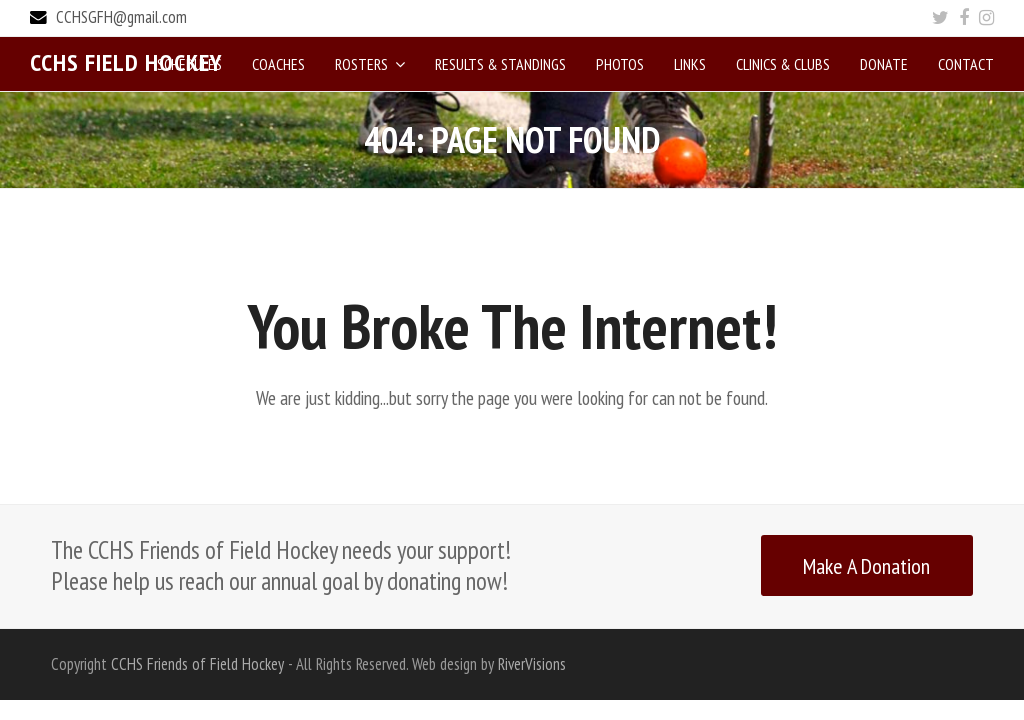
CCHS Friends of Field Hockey (197, 663)
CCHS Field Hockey (126, 62)
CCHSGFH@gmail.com (121, 17)
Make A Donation (866, 564)
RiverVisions (532, 663)
